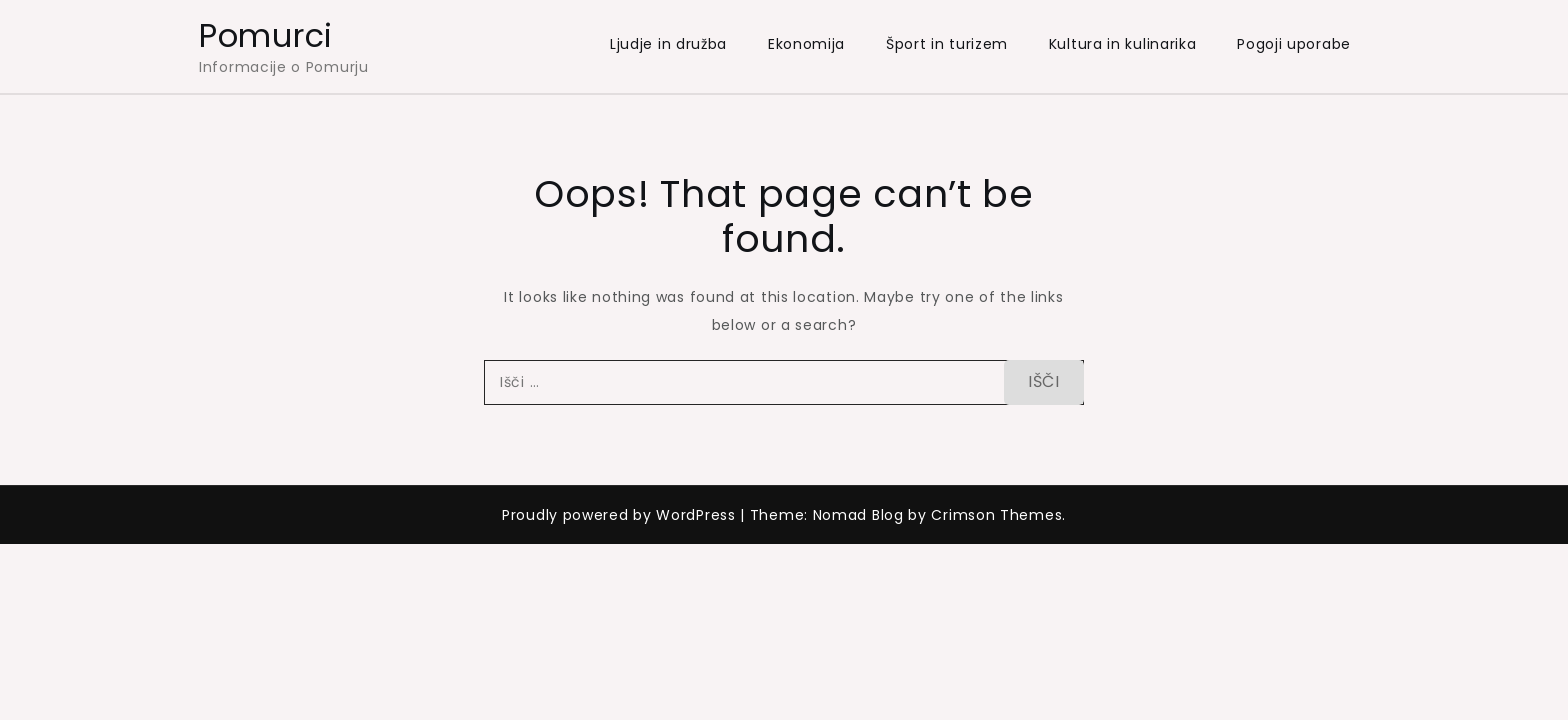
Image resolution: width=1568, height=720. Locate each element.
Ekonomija (806, 44)
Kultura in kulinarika (1123, 44)
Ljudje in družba (668, 44)
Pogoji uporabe (1294, 44)
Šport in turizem (947, 44)
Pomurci (266, 35)
